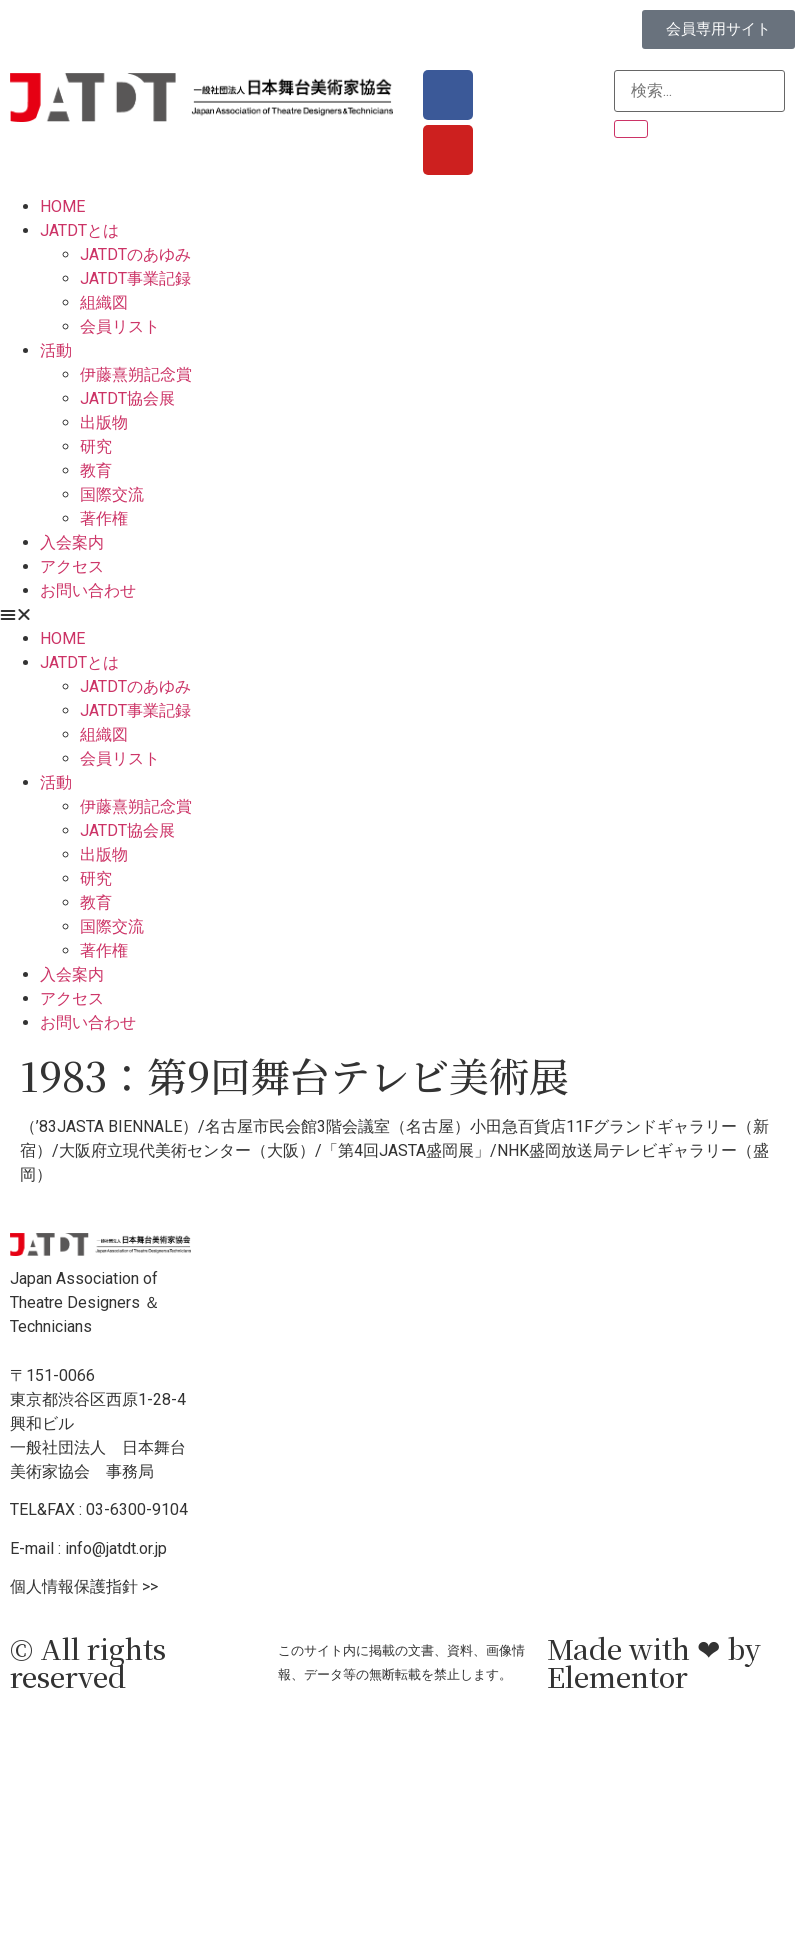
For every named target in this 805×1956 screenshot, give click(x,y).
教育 (96, 470)
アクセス (72, 566)
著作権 (104, 518)
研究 (96, 446)
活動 (56, 350)
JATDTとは (79, 230)
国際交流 (112, 494)
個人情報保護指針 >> (84, 1586)
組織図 (104, 302)
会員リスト (120, 326)
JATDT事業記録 (135, 278)
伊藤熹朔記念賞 (136, 374)
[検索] (631, 129)
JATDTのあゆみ (135, 254)
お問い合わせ (88, 590)
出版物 (104, 422)
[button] (402, 615)
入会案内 (72, 542)
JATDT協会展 (127, 398)
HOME (62, 206)
